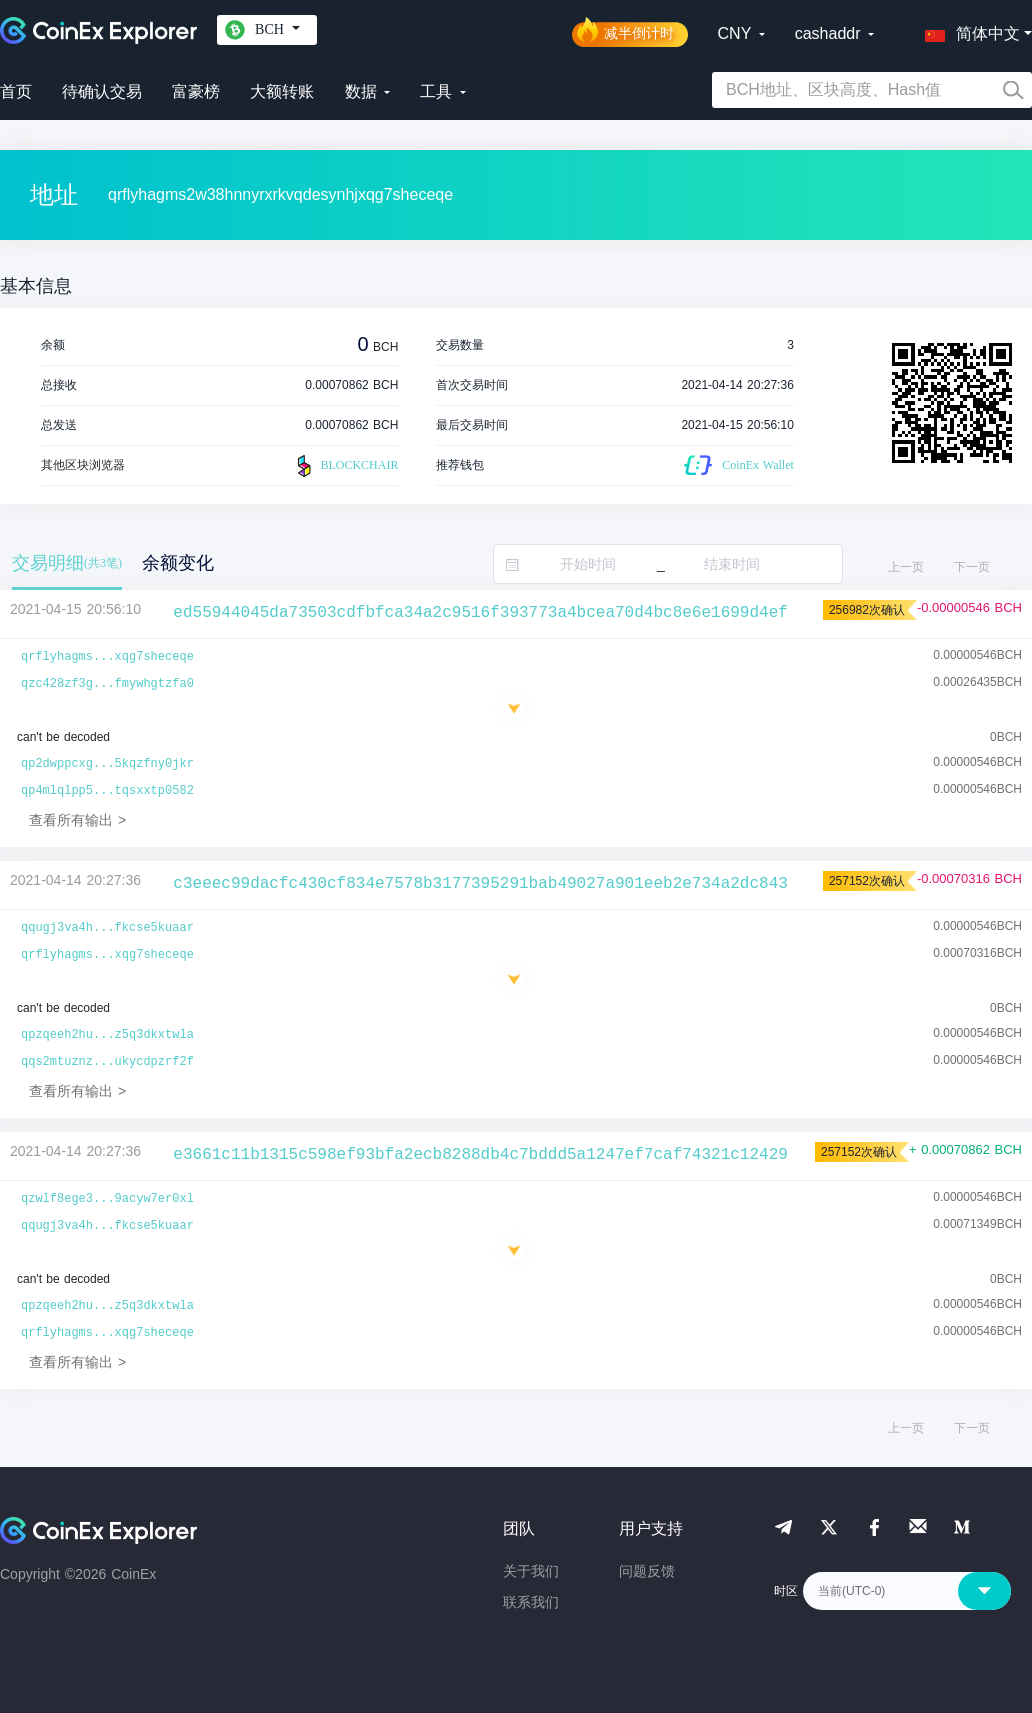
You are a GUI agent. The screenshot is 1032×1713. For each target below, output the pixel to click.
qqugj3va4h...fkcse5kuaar (107, 928)
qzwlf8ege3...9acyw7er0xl (107, 1199)
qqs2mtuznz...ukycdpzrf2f (107, 1062)
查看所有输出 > (77, 820)
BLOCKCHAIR (345, 466)
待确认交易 (102, 91)
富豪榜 (196, 91)
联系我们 (531, 1602)
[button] (968, 30)
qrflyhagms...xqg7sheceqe (107, 657)
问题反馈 (647, 1571)
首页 (16, 91)
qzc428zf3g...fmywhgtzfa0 (107, 684)
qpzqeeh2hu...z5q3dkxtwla (107, 1035)
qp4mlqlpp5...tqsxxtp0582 (107, 791)
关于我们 (531, 1571)
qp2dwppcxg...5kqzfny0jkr (107, 764)
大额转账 (282, 91)
